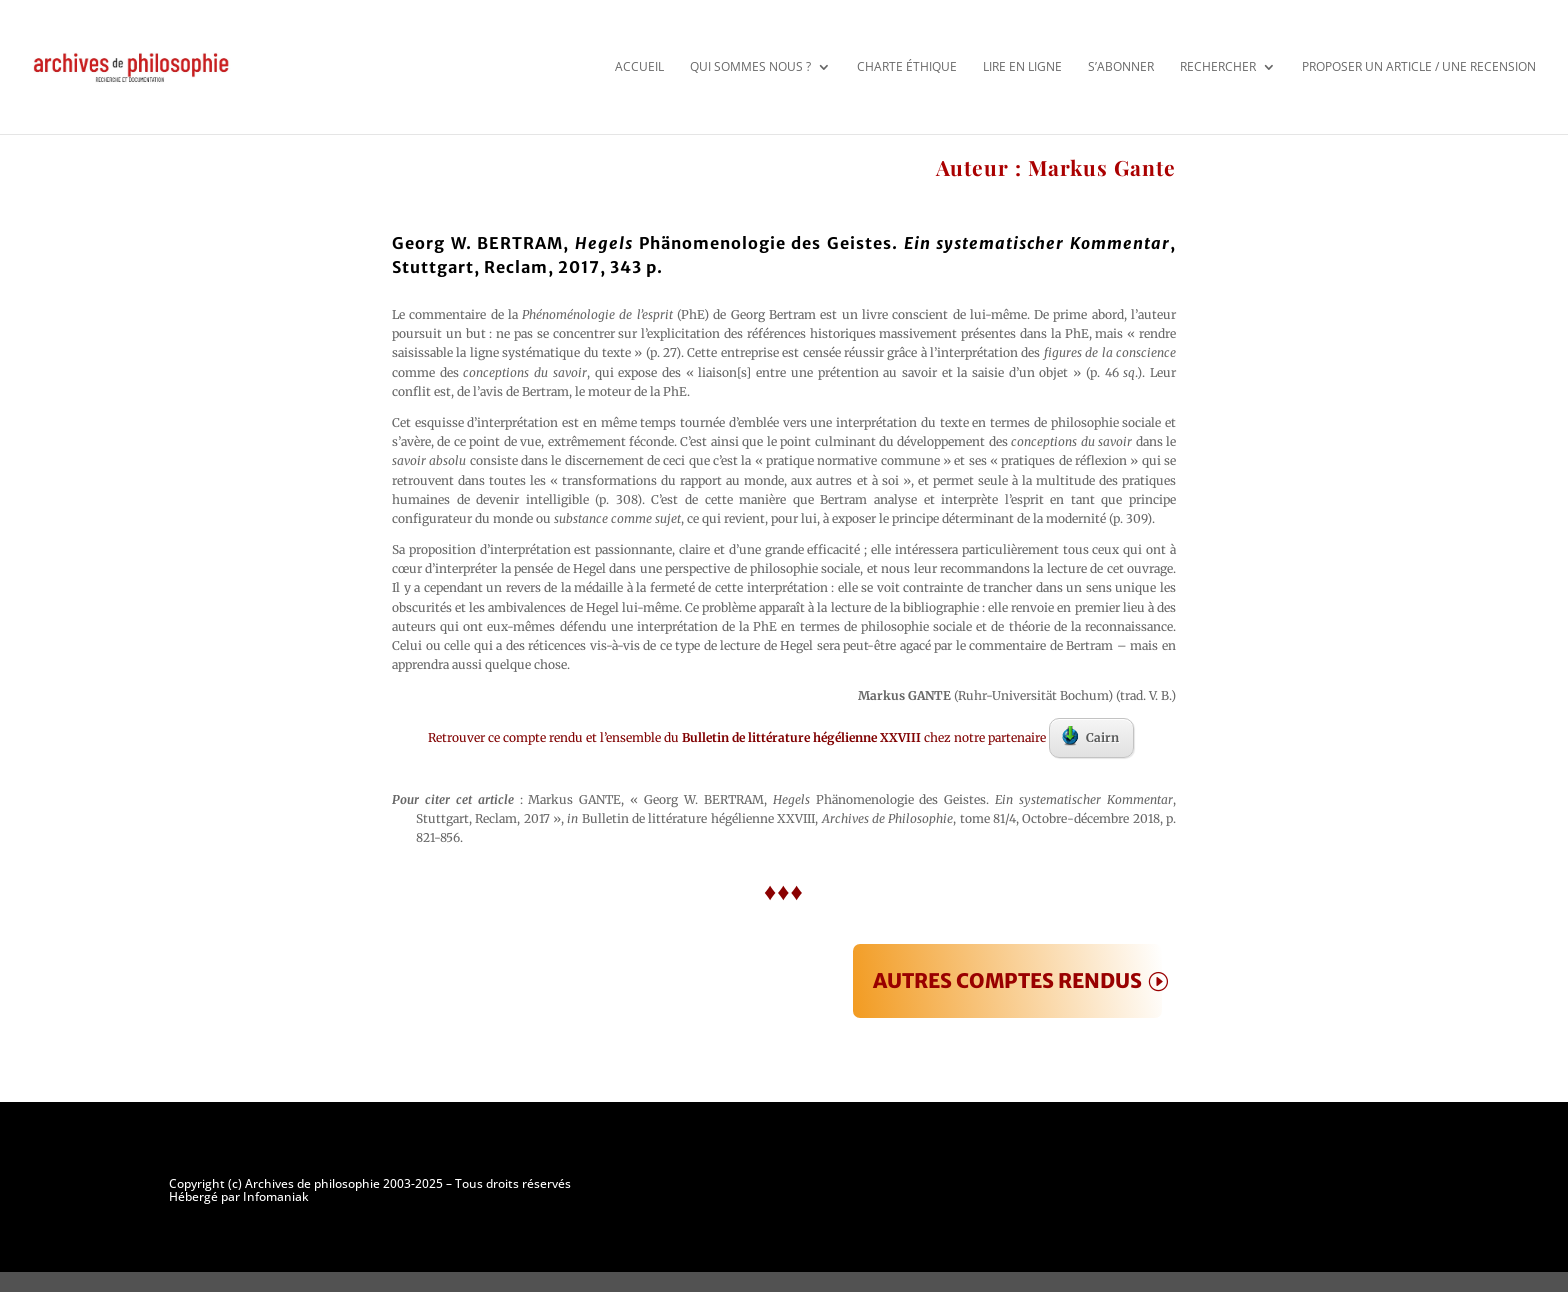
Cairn (1090, 736)
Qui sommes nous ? (750, 66)
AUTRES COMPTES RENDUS (1007, 980)
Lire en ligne (1022, 66)
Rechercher (1218, 66)
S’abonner (1121, 66)
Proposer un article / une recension (1419, 66)
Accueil (639, 66)
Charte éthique (907, 66)
